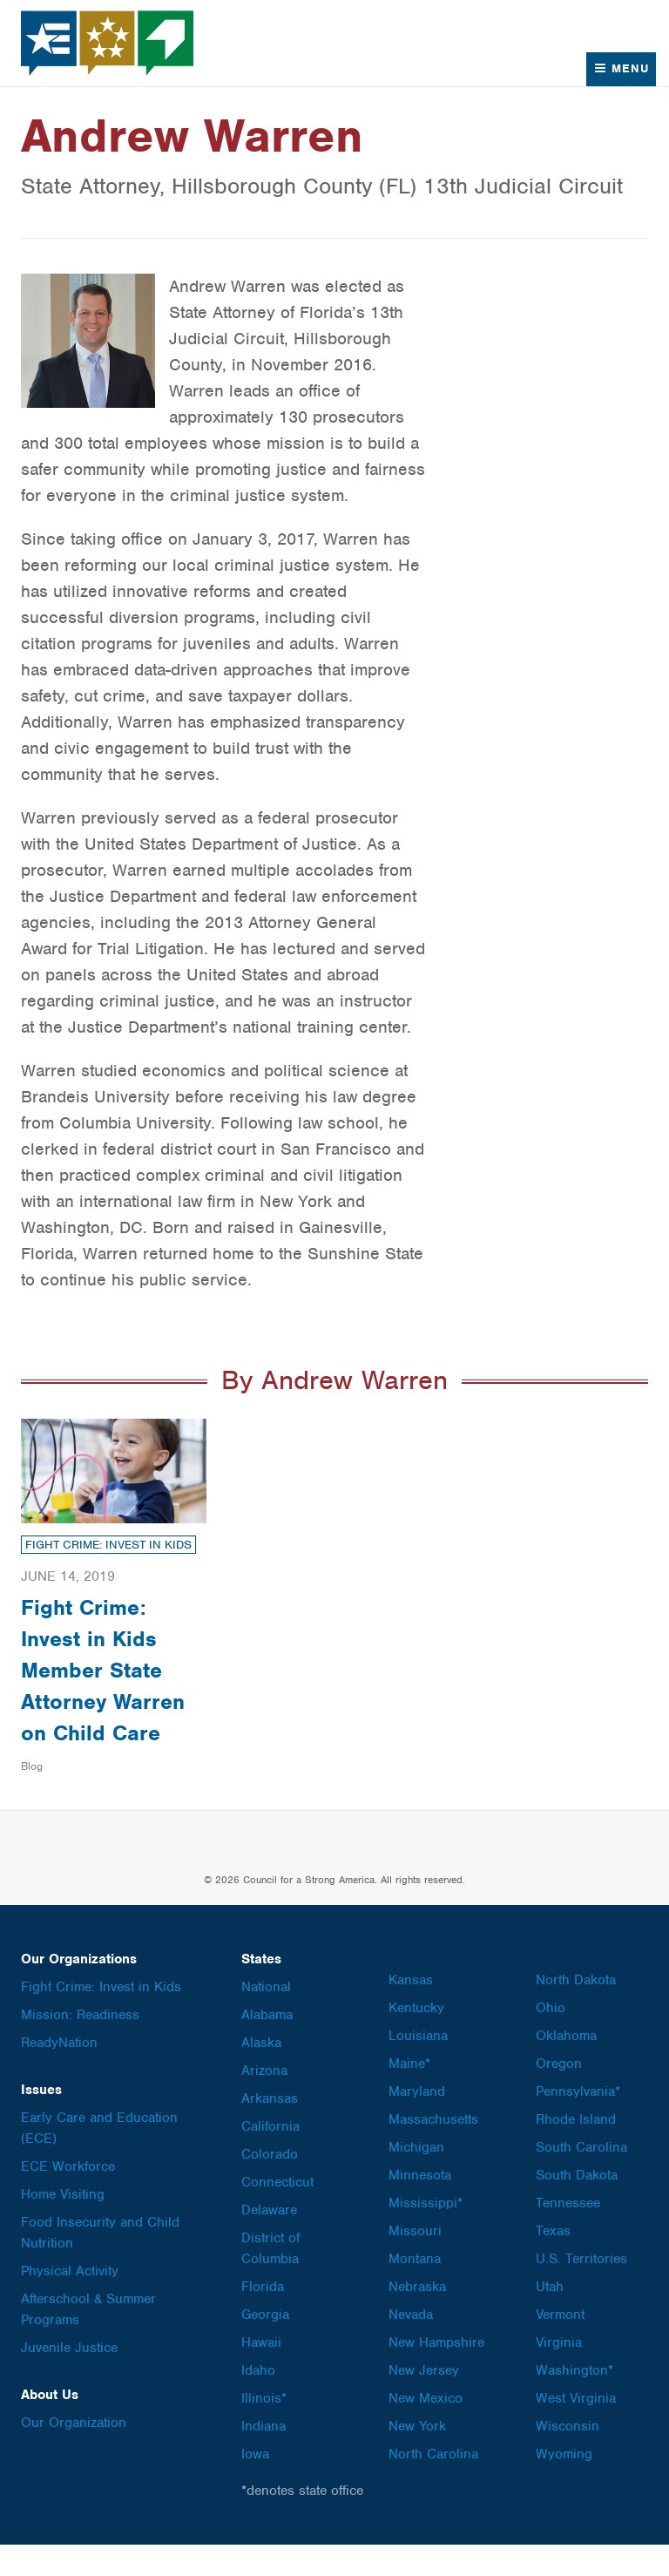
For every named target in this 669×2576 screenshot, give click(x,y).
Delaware (269, 2241)
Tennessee (568, 2234)
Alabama (267, 2046)
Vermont (560, 2346)
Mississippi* (426, 2234)
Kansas (411, 2011)
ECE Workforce (68, 2198)
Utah (550, 2318)
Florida (262, 2318)
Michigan (416, 2178)
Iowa (255, 2485)
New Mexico (426, 2429)
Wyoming (564, 2485)
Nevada (411, 2346)
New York (417, 2457)
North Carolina (433, 2485)
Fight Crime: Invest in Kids (108, 1544)
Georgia (265, 2346)
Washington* (574, 2401)
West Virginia (576, 2429)
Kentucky (416, 2039)
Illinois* (264, 2429)
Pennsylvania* (578, 2123)
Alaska (261, 2074)
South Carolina (581, 2178)
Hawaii (261, 2374)
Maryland (417, 2123)
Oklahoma (566, 2067)
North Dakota (576, 2011)
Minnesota (420, 2206)
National (266, 2018)
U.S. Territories (581, 2290)
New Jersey (424, 2401)
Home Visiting (63, 2225)
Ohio (550, 2039)
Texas (553, 2262)
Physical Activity (69, 2302)
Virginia (559, 2374)
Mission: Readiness (80, 2046)
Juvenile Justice (69, 2379)
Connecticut (277, 2213)
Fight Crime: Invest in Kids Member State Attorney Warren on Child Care (105, 1684)
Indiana (263, 2457)
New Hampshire (436, 2374)
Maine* (409, 2095)
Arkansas (269, 2130)
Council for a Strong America (108, 43)
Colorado (269, 2185)
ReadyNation (59, 2074)
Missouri (415, 2262)
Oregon (559, 2095)
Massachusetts (433, 2150)
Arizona (264, 2102)
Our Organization (73, 2454)
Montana (415, 2290)
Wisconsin (567, 2457)
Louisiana (418, 2067)
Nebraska (417, 2318)
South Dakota (577, 2206)
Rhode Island (576, 2150)
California (270, 2157)
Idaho (258, 2401)
